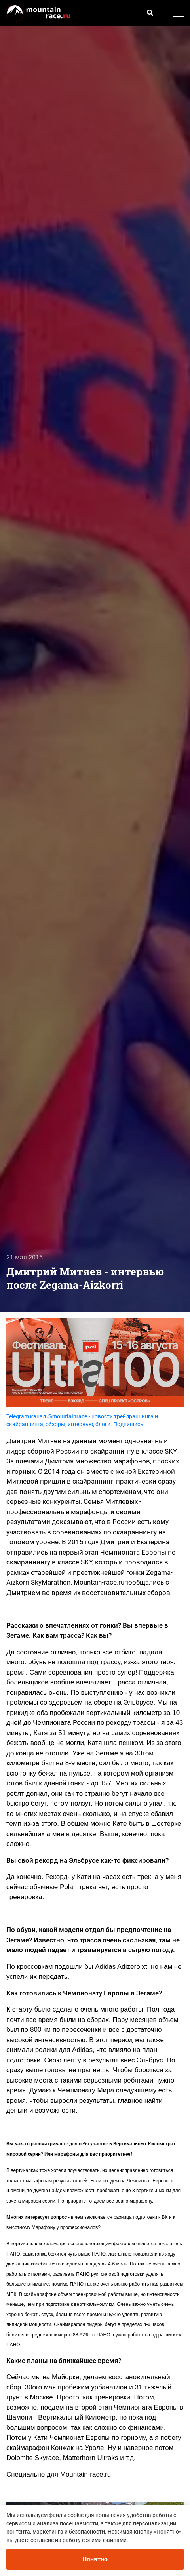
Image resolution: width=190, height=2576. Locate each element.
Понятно (95, 2559)
